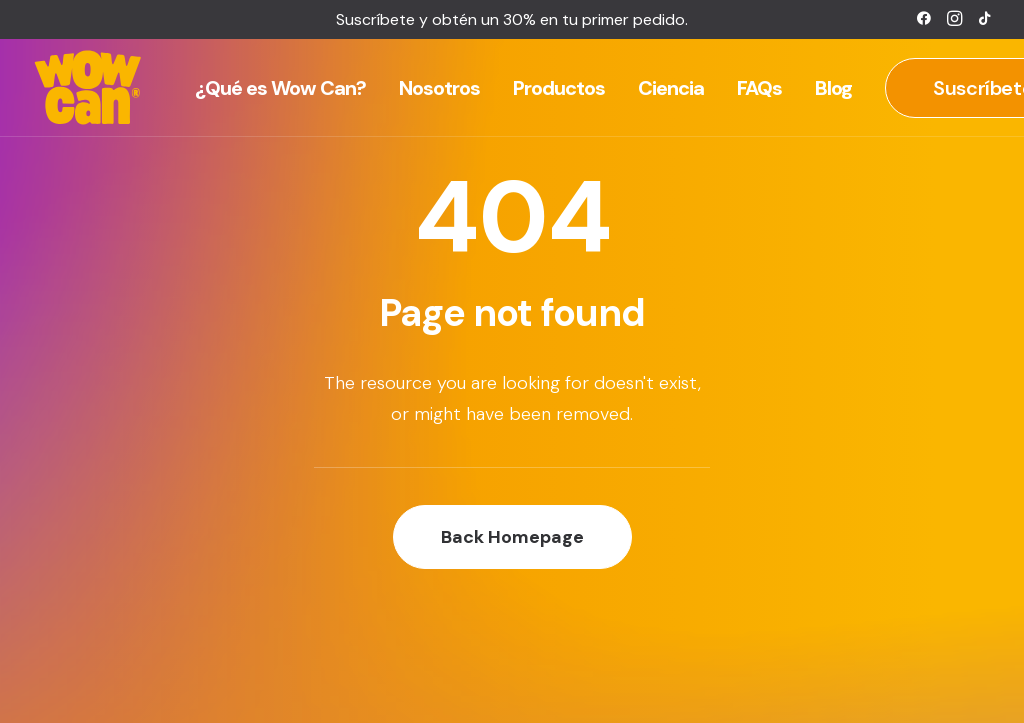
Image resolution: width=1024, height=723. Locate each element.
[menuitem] (924, 18)
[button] (924, 18)
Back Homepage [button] (512, 537)
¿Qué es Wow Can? (280, 88)
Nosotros (439, 88)
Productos (559, 88)
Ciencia (671, 88)
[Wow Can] (88, 88)
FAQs (759, 88)
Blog (833, 88)
